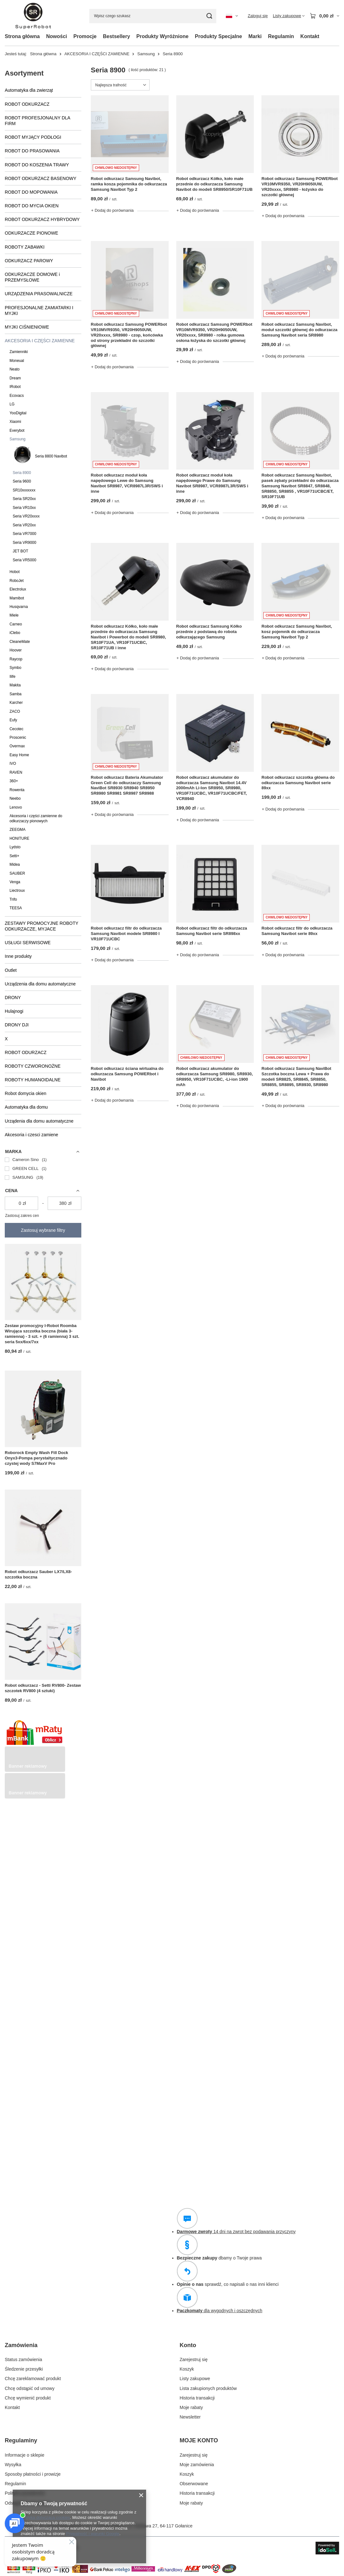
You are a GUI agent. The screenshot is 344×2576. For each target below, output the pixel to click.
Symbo (15, 667)
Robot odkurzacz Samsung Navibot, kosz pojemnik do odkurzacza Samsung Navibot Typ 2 (296, 631)
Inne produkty (18, 956)
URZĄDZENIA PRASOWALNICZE (38, 293)
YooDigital (18, 413)
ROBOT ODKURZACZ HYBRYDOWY (42, 219)
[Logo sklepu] (33, 16)
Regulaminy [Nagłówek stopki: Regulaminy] (21, 2440)
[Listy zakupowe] (289, 16)
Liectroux (17, 890)
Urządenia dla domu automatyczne (39, 1121)
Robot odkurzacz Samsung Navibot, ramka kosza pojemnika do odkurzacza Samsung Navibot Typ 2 (129, 184)
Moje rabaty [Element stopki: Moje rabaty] (191, 2407)
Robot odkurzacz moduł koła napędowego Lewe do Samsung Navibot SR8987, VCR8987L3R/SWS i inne (127, 483)
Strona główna (22, 36)
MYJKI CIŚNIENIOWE (27, 327)
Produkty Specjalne (218, 36)
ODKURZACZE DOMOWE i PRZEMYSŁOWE (32, 277)
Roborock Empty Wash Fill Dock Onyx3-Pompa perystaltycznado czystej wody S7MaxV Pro (36, 1458)
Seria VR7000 (24, 533)
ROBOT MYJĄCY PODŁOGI (33, 137)
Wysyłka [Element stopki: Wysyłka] (13, 2464)
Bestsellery (116, 36)
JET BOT (20, 551)
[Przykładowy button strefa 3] (35, 1796)
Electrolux (18, 589)
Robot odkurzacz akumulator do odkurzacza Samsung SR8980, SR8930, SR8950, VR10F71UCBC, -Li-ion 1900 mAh (214, 1076)
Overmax (17, 746)
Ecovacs (17, 395)
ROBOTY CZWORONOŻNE (33, 1066)
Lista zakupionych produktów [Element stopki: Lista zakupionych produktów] (208, 2388)
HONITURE (19, 838)
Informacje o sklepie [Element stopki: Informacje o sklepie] (24, 2455)
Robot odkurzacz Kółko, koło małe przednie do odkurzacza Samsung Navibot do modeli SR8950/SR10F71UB (214, 184)
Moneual (17, 360)
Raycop (16, 659)
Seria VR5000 (24, 560)
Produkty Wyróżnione (162, 36)
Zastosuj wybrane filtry (43, 1230)
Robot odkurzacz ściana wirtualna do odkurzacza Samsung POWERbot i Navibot (127, 1074)
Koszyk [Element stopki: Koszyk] (187, 2369)
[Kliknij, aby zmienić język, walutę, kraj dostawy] (232, 16)
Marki (255, 36)
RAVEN (16, 772)
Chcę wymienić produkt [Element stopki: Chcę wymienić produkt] (28, 2397)
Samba (16, 694)
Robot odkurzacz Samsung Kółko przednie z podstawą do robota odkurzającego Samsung (209, 631)
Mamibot (17, 598)
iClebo (15, 633)
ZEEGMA (17, 829)
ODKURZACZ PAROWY (29, 260)
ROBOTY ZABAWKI (24, 247)
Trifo (13, 899)
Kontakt (310, 36)
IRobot (15, 386)
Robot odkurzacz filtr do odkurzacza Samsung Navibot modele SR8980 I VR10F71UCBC (126, 933)
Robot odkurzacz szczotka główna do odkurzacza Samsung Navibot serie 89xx (297, 783)
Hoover (16, 650)
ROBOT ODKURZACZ (27, 104)
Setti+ (14, 856)
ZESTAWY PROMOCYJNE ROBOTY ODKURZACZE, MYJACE (41, 926)
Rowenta (17, 790)
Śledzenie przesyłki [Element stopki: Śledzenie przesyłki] (24, 2369)
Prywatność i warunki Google (92, 2533)
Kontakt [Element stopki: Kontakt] (12, 2407)
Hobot (15, 572)
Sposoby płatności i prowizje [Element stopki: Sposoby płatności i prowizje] (33, 2474)
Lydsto (15, 847)
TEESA (16, 908)
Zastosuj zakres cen (22, 1215)
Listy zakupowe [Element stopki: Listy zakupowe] (195, 2378)
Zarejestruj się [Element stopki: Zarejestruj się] (194, 2359)
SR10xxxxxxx (24, 490)
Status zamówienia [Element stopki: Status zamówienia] (23, 2359)
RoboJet (17, 580)
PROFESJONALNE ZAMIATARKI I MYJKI (39, 310)
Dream (15, 378)
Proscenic (18, 737)
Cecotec (17, 729)
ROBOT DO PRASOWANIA (32, 150)
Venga (15, 882)
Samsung (146, 53)
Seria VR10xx (24, 507)
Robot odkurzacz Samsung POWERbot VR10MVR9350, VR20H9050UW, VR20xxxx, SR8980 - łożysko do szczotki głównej (299, 186)
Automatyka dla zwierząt (29, 90)
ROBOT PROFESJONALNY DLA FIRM (37, 120)
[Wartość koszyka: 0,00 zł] (324, 16)
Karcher (16, 702)
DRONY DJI (17, 1024)
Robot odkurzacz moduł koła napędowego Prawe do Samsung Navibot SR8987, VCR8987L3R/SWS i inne (212, 483)
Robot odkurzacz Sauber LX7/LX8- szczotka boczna (38, 1574)
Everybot (17, 430)
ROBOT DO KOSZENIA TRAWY (37, 164)
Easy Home (19, 755)
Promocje (85, 36)
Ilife (13, 676)
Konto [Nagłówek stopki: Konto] (188, 2345)
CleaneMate (20, 641)
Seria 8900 (22, 472)
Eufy (13, 720)
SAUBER (17, 873)
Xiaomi (15, 421)
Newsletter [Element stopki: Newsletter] (190, 2416)
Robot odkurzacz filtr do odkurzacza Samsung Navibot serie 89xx (296, 931)
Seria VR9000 (24, 542)
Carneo (16, 624)
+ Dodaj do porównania (112, 210)
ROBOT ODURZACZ (25, 1052)
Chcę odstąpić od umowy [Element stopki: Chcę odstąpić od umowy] (29, 2388)
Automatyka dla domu (26, 1107)
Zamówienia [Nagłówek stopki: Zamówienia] (21, 2345)
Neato (15, 369)
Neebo (15, 798)
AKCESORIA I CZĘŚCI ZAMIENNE (97, 53)
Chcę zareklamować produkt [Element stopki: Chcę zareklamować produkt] (33, 2378)
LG (12, 404)
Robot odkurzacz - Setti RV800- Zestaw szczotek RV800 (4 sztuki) (43, 1688)
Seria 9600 (22, 481)
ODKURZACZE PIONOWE (31, 233)
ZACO (15, 711)
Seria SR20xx (24, 499)
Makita (15, 685)
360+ (14, 781)
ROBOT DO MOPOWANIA (31, 192)
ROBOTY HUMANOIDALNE (33, 1079)
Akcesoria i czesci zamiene (31, 1134)
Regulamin (281, 36)
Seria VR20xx (24, 525)
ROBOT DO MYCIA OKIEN (31, 205)
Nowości (56, 36)
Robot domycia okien (25, 1093)
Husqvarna (19, 606)
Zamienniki (19, 352)
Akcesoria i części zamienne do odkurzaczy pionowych (36, 818)
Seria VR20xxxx (26, 516)
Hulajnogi (14, 1011)
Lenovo (16, 807)
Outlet (11, 970)
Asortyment (24, 73)
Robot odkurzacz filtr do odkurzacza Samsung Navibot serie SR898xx (211, 931)
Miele (14, 615)
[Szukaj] (209, 16)
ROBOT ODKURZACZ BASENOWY (40, 178)
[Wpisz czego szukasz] (152, 16)
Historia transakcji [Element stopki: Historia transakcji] (197, 2397)
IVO (13, 763)
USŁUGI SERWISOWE (28, 942)
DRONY (13, 997)
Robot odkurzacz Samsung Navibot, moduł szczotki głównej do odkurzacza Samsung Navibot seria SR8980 (299, 329)
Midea (15, 864)
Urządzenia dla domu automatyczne (40, 983)
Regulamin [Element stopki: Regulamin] (15, 2483)
